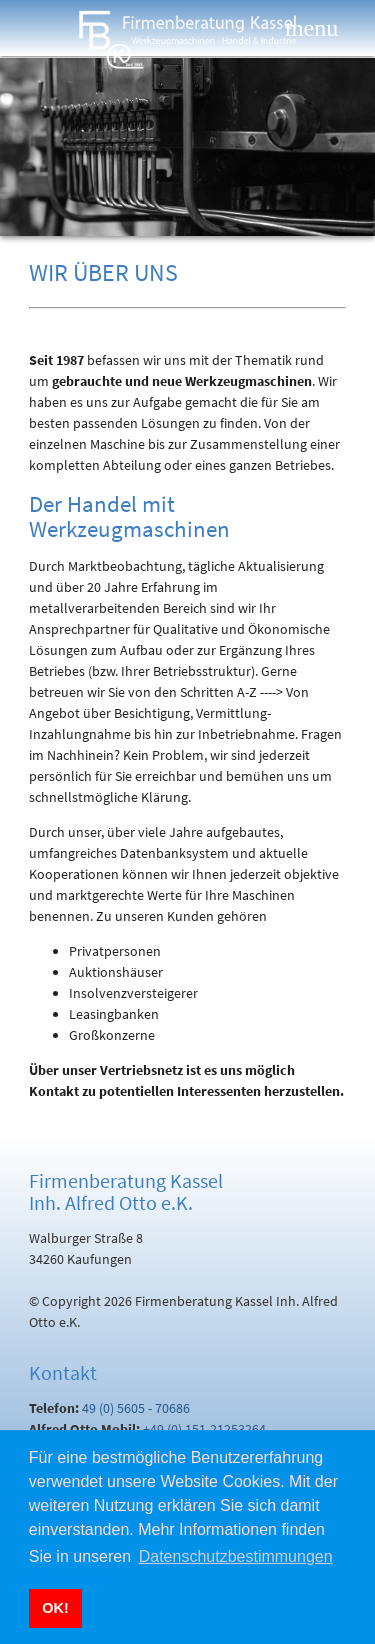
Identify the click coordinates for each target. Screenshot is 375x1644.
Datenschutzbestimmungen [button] (236, 1556)
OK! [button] (55, 1608)
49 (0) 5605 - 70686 (136, 1408)
